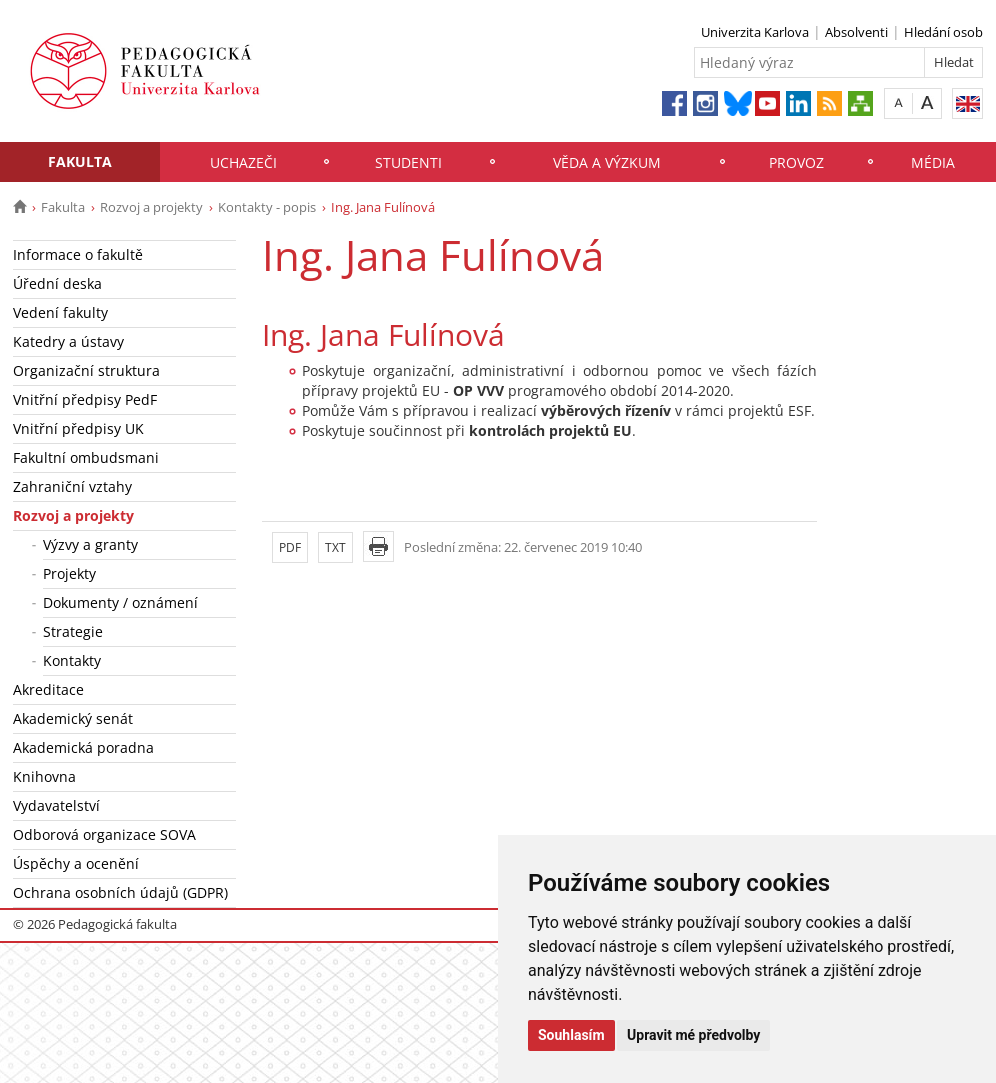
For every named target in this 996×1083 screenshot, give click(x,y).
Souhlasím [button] (571, 1035)
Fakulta (80, 161)
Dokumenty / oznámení (120, 602)
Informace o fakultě (78, 254)
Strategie (73, 631)
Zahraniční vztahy (72, 486)
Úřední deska (57, 283)
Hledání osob (943, 32)
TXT (335, 547)
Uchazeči (243, 162)
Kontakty (72, 660)
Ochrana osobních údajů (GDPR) (120, 892)
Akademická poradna (83, 747)
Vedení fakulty (60, 312)
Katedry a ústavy (68, 341)
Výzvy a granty (90, 544)
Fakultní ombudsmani (86, 457)
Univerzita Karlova (755, 32)
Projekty (69, 573)
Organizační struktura (86, 370)
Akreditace (48, 689)
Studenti (408, 162)
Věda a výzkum (607, 162)
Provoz (796, 162)
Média (933, 162)
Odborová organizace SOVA (104, 834)
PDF (290, 547)
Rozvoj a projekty (151, 207)
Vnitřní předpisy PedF (85, 399)
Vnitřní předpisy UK (78, 428)
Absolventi (856, 32)
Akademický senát (73, 718)
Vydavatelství (56, 805)
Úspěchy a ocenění (76, 863)
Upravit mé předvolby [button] (693, 1035)
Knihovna (44, 776)
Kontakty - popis (267, 207)
